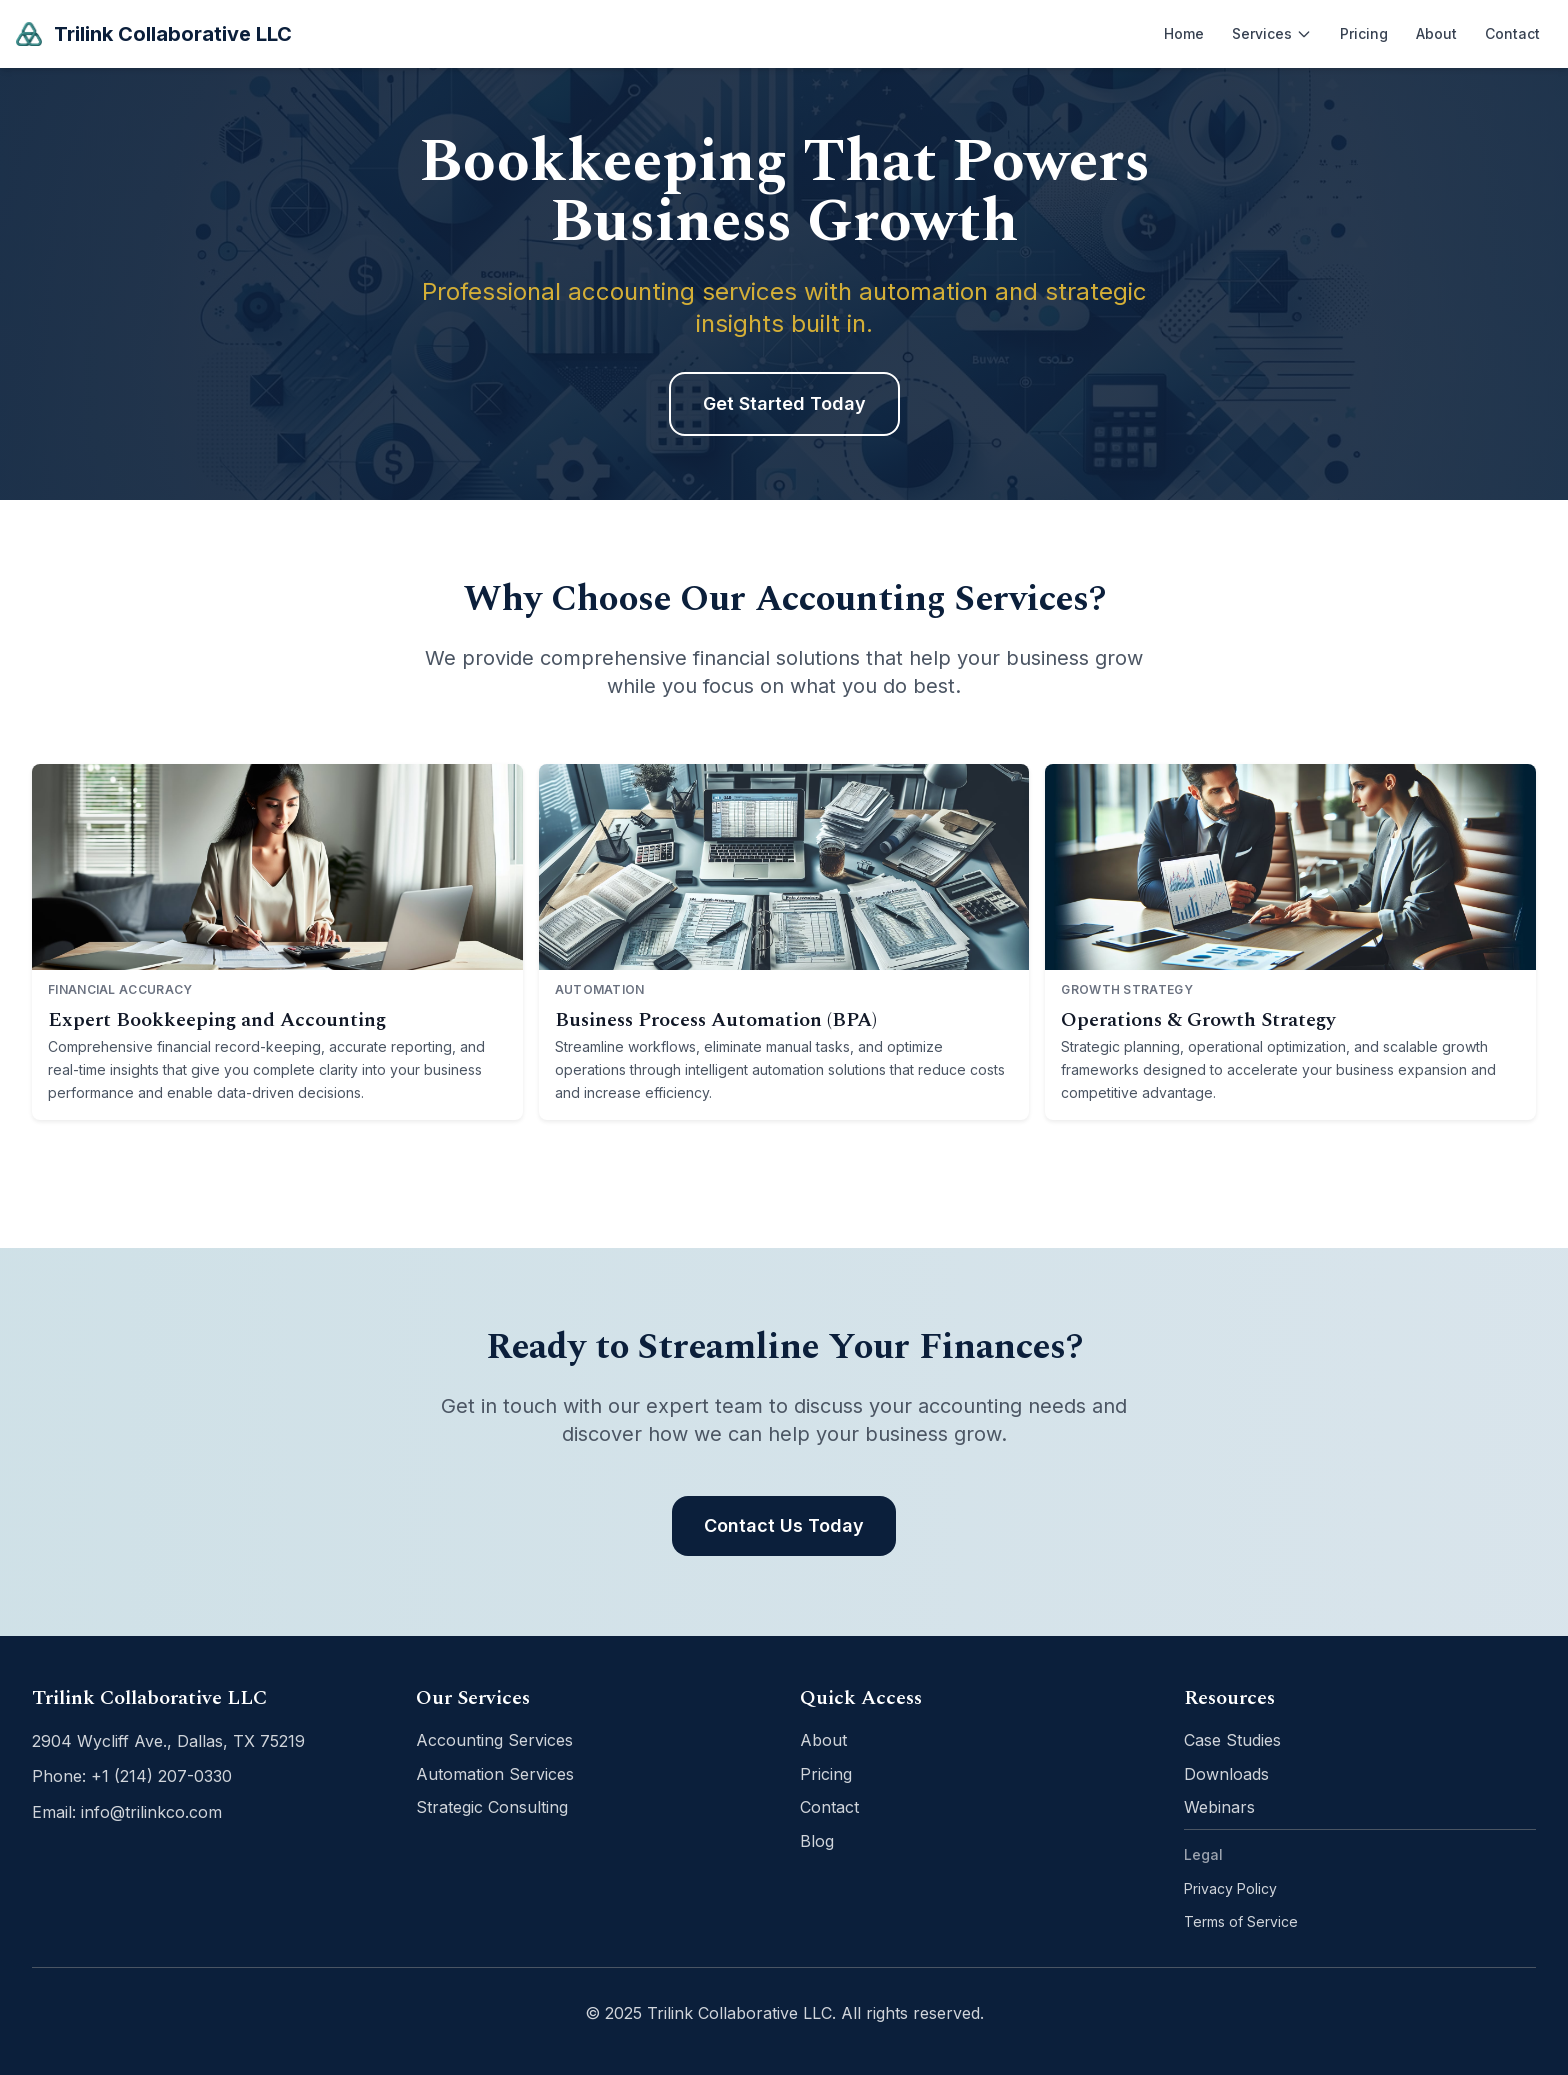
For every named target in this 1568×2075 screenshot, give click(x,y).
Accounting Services (494, 1740)
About (1436, 33)
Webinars (1219, 1807)
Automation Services (495, 1774)
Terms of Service (1241, 1921)
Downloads (1226, 1774)
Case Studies (1232, 1740)
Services (1272, 33)
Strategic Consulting (492, 1807)
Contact (1512, 33)
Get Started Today (784, 403)
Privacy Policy (1230, 1888)
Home (1184, 33)
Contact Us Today (784, 1525)
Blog (817, 1841)
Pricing (1364, 33)
